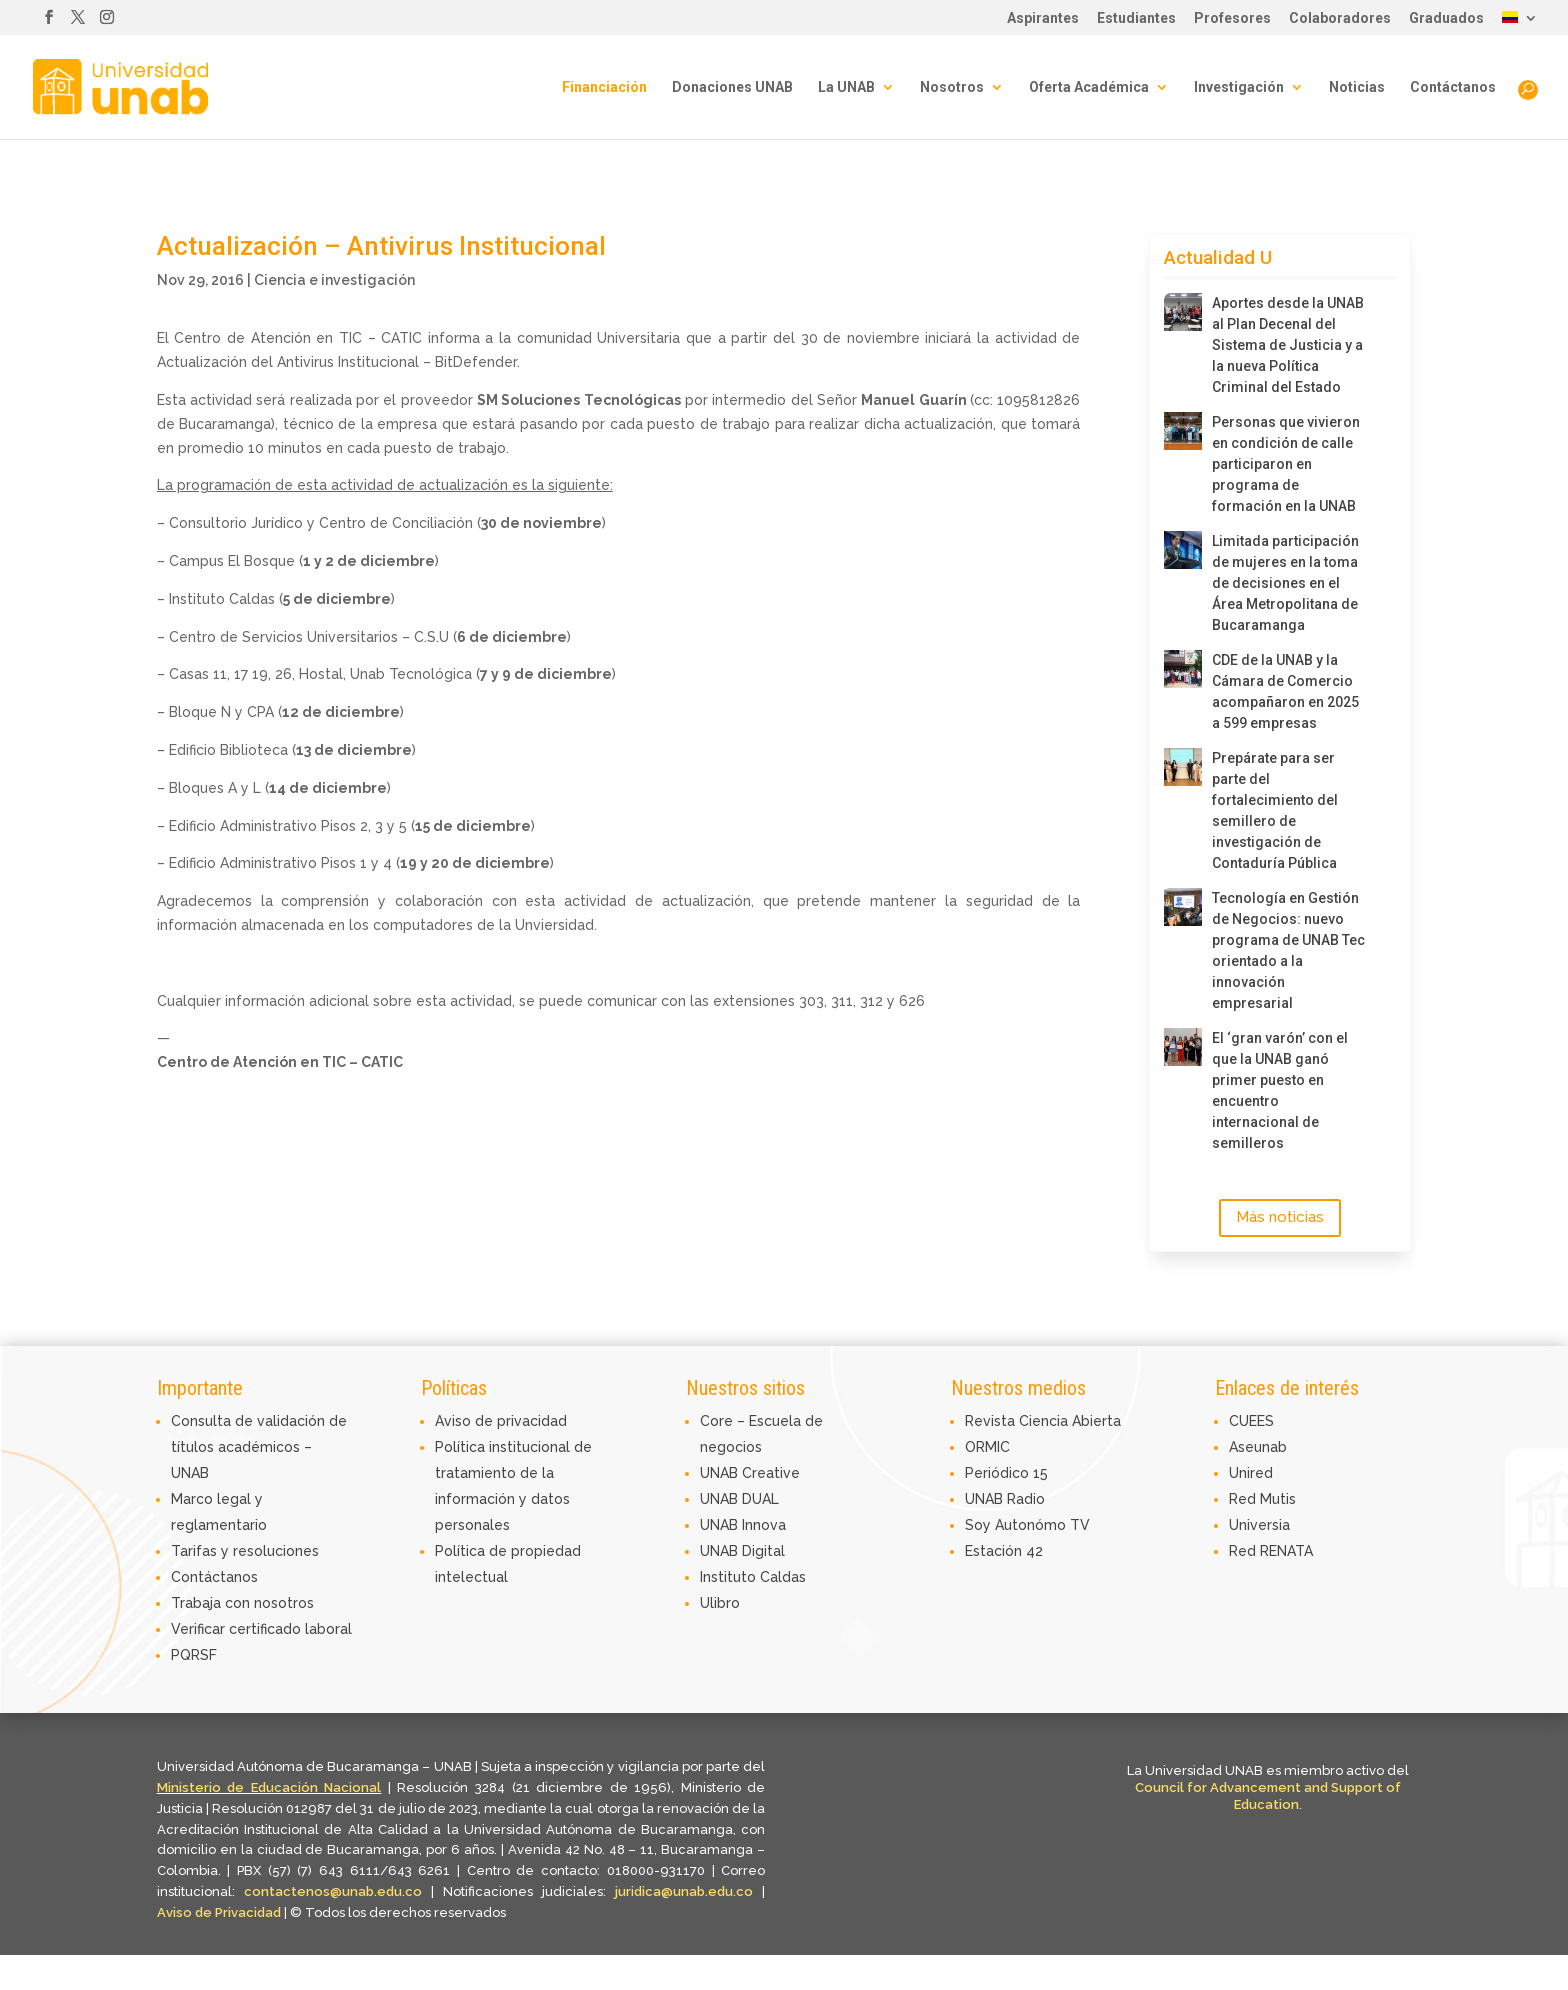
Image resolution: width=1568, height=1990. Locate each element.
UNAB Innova (743, 1525)
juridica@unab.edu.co (684, 1891)
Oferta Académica (1089, 87)
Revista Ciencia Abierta (1043, 1421)
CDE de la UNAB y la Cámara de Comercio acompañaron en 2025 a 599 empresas (1285, 691)
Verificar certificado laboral (261, 1629)
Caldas (783, 1577)
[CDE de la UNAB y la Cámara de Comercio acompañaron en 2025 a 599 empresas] (1183, 669)
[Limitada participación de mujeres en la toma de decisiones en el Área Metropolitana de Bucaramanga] (1183, 550)
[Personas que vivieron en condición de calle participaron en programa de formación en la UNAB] (1183, 431)
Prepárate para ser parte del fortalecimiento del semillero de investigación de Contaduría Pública (1275, 810)
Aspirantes (1043, 18)
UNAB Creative (750, 1473)
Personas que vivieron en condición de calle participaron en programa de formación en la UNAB (1286, 464)
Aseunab (1258, 1447)
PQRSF (194, 1655)
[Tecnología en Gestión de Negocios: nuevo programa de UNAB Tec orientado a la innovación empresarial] (1183, 907)
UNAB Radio (1005, 1499)
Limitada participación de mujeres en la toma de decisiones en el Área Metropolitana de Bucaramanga (1285, 583)
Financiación (604, 87)
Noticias (1357, 87)
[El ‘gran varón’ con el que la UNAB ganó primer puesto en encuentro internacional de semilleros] (1183, 1047)
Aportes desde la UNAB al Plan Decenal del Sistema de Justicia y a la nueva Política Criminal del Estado (1288, 345)
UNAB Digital (742, 1551)
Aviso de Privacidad (220, 1912)
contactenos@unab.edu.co (333, 1891)
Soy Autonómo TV (1027, 1525)
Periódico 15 (1006, 1473)
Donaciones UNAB (732, 87)
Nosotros (952, 87)
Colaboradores (1340, 18)
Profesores (1232, 18)
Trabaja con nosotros (242, 1603)
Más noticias (1280, 1217)
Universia (1259, 1525)
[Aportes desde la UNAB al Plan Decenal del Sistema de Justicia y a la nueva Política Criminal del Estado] (1183, 312)
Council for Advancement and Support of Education (1268, 1796)
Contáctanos (1453, 87)
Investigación (1239, 87)
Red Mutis (1262, 1499)
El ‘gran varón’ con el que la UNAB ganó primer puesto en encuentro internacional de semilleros (1280, 1090)
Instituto (730, 1577)
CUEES (1251, 1421)
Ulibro (720, 1603)
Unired (1251, 1473)
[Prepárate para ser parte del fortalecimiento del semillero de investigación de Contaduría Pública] (1183, 767)
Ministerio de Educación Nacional (269, 1787)
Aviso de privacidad (501, 1421)
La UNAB (846, 87)
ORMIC (987, 1447)
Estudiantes (1136, 18)
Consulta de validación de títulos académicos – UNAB (259, 1447)
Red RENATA (1271, 1551)
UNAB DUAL (739, 1499)
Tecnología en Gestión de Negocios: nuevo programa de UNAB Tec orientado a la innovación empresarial (1288, 950)
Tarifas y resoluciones (245, 1551)
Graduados (1446, 18)
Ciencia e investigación (334, 280)
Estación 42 (1004, 1551)
